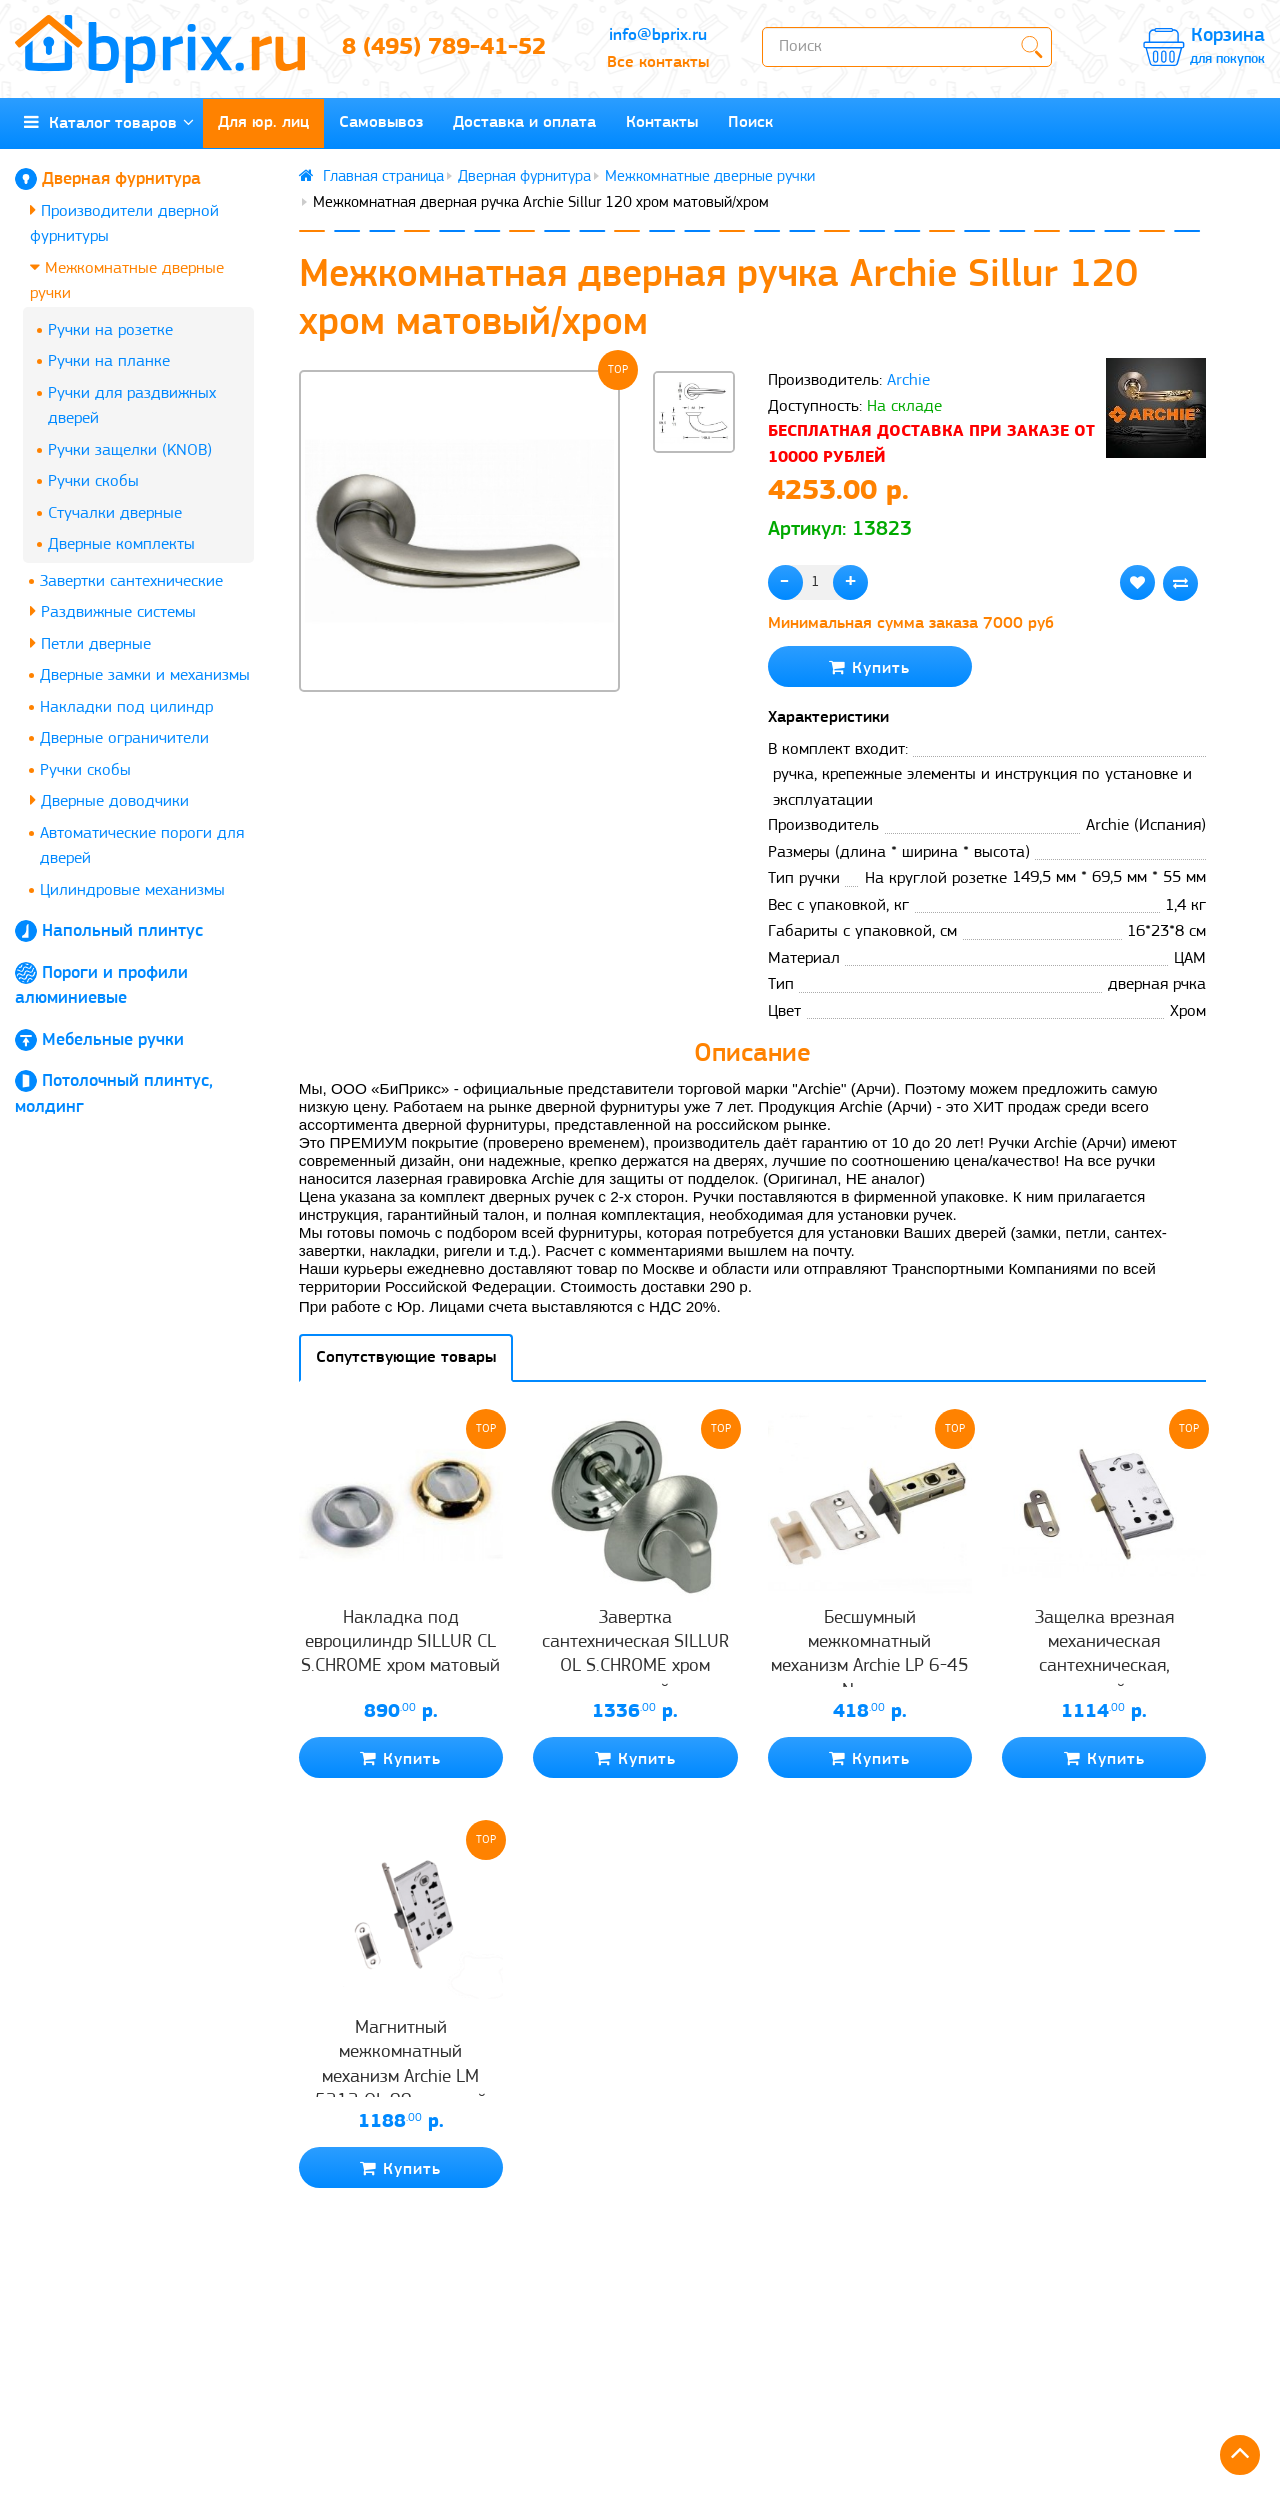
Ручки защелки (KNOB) (130, 450)
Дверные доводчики (109, 800)
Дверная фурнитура (121, 179)
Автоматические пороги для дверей (142, 846)
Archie (908, 380)
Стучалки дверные (115, 513)
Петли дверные (90, 643)
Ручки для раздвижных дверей (132, 406)
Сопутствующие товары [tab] (406, 1357)
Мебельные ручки (113, 1040)
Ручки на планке (109, 361)
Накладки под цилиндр (126, 707)
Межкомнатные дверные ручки (127, 280)
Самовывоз (381, 122)
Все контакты (658, 62)
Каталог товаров (109, 122)
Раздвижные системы (113, 611)
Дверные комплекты (121, 544)
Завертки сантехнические (131, 581)
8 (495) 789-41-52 (444, 48)
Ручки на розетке (110, 330)
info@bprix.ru (658, 35)
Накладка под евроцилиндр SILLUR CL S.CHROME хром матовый (400, 1643)
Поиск (750, 122)
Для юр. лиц (263, 122)
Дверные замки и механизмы (145, 675)
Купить (869, 667)
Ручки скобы (93, 481)
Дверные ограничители (124, 738)
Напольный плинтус (122, 931)
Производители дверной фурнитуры (124, 223)
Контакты (662, 122)
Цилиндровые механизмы (132, 890)
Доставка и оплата (524, 122)
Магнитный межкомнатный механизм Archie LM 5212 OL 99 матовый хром (401, 2077)
